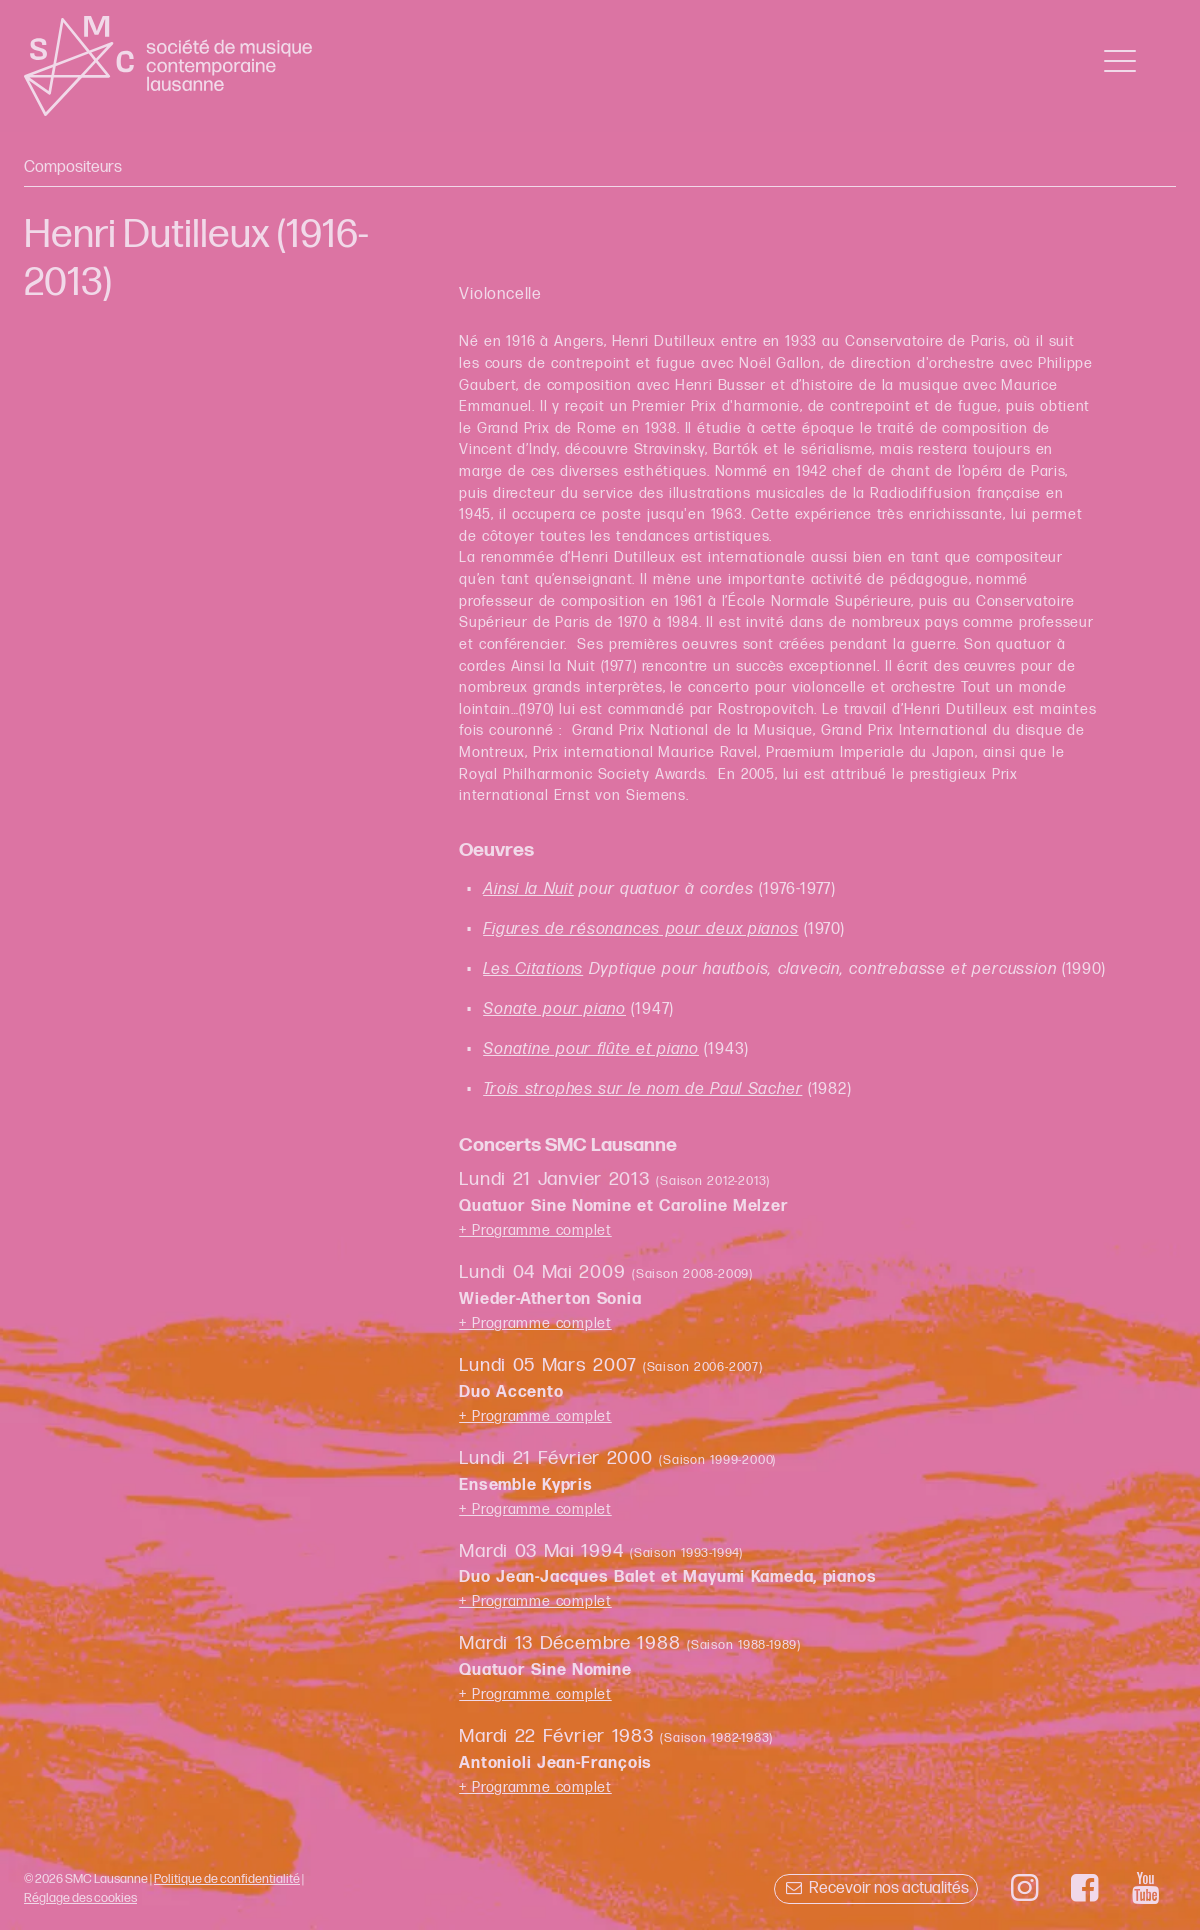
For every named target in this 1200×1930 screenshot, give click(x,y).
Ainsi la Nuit (528, 889)
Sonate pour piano (554, 1009)
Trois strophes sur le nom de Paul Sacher (642, 1089)
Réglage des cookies (80, 1898)
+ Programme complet (535, 1230)
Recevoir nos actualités (875, 1888)
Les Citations (533, 969)
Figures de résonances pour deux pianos (640, 929)
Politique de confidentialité (227, 1879)
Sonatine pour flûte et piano (591, 1049)
